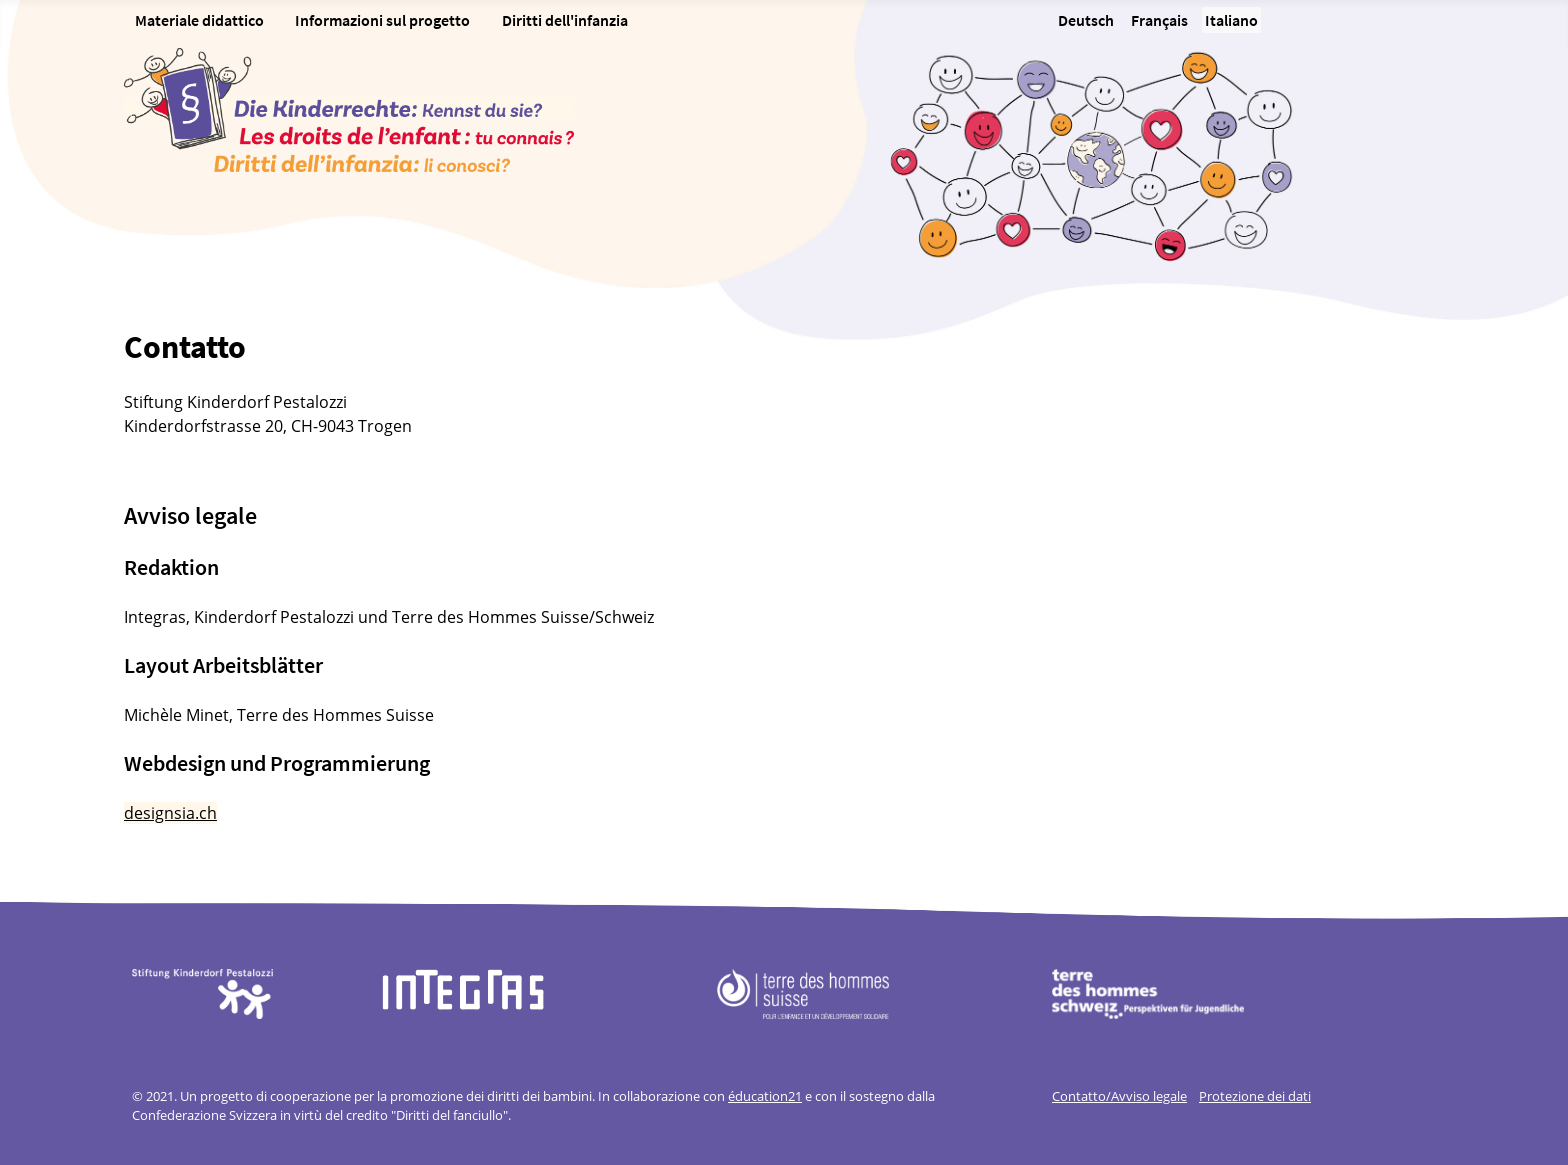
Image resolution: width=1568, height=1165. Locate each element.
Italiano (1231, 20)
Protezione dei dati (1255, 1096)
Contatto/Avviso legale (1119, 1096)
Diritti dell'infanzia (565, 20)
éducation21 (765, 1096)
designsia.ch (170, 813)
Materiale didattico (199, 20)
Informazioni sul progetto (382, 20)
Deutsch (1086, 20)
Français (1159, 20)
